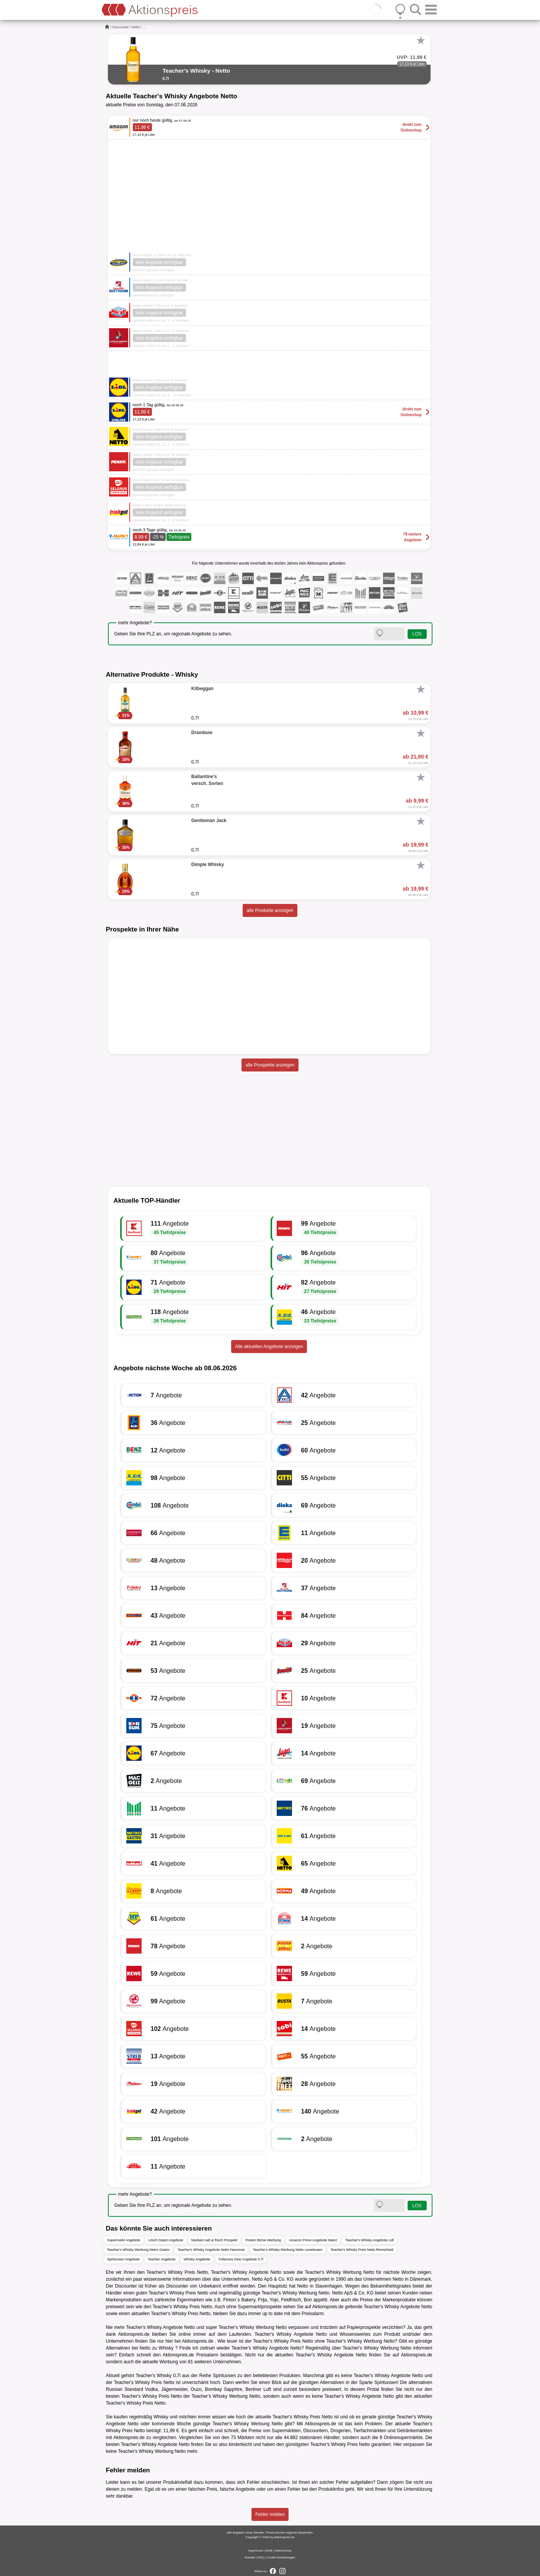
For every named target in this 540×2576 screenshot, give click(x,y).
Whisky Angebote (197, 2259)
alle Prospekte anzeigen (269, 1065)
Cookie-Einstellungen (280, 2557)
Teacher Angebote (162, 2259)
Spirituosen (224, 2375)
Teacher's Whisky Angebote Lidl (369, 2240)
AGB (269, 2550)
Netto (136, 27)
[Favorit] (421, 40)
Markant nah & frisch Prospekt (214, 2240)
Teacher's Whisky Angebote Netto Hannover (211, 2250)
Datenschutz (283, 2550)
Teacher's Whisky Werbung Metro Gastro (138, 2250)
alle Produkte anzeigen (269, 910)
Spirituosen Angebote (123, 2259)
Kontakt (250, 2557)
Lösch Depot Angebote (165, 2240)
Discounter (121, 27)
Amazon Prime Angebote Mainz (313, 2240)
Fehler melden (270, 2514)
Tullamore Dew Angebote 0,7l (240, 2259)
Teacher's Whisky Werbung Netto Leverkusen (288, 2250)
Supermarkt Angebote (123, 2240)
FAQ (261, 2557)
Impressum (256, 2550)
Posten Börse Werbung (263, 2240)
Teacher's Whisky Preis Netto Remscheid (362, 2250)
